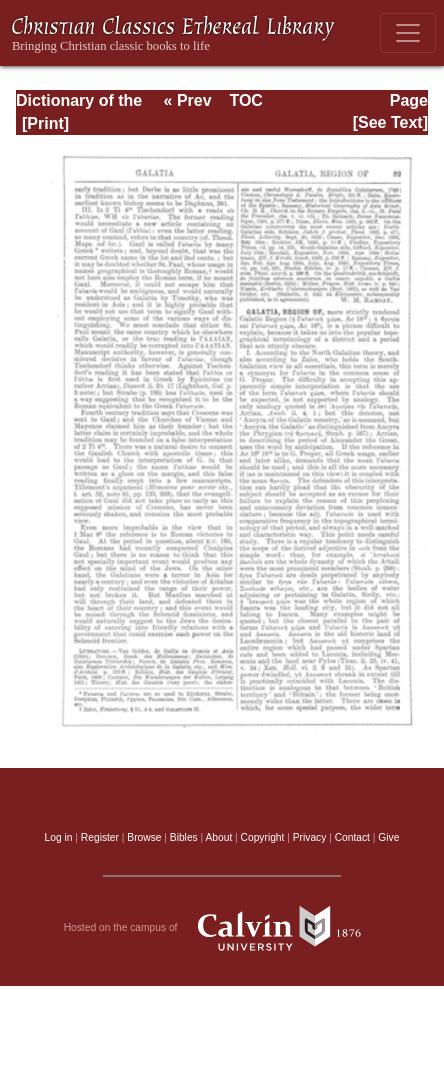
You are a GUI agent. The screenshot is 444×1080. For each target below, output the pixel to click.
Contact (352, 837)
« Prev (188, 100)
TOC (245, 100)
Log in (59, 837)
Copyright (263, 837)
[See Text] (390, 122)
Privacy (310, 837)
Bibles (184, 837)
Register (100, 837)
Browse (144, 837)
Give (388, 837)
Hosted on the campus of (222, 928)
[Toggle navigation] (408, 33)
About (218, 837)
